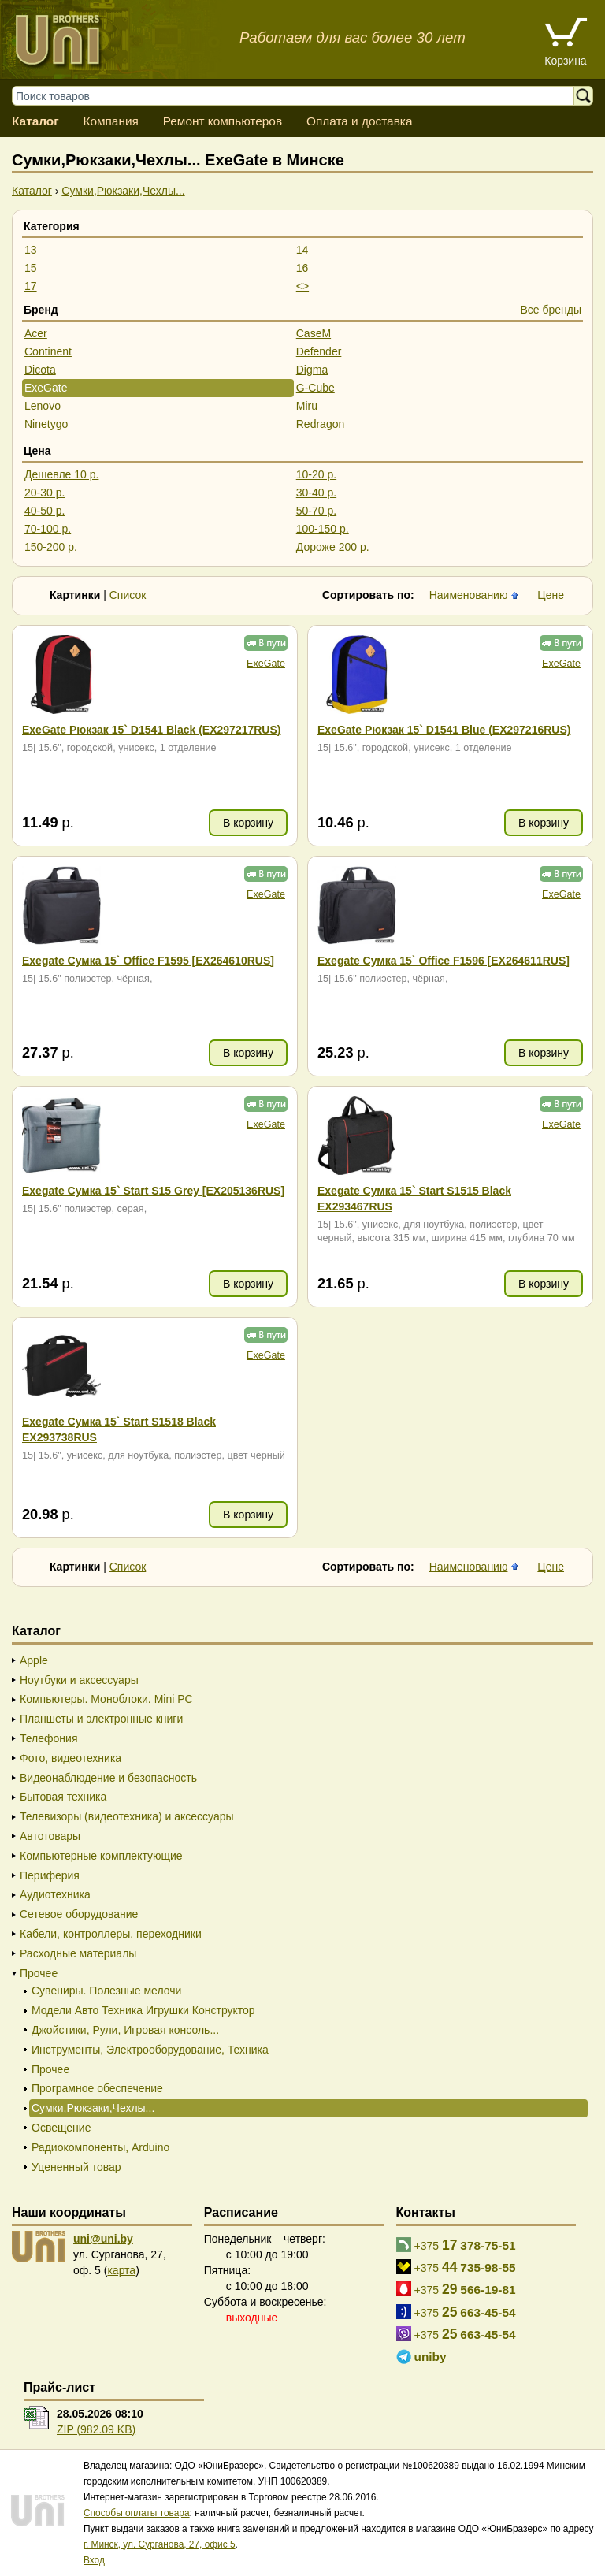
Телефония (48, 1738)
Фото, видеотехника (70, 1758)
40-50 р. (44, 510)
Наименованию (468, 595)
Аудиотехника (55, 1894)
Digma (312, 369)
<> (302, 286)
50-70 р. (316, 510)
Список (128, 595)
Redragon (320, 424)
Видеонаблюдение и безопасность (108, 1777)
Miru (306, 406)
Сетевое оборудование (79, 1914)
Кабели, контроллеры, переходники (111, 1933)
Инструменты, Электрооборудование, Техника (150, 2049)
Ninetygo (46, 424)
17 (30, 286)
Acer (35, 333)
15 (30, 268)
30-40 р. (316, 492)
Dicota (40, 369)
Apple (34, 1660)
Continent (48, 351)
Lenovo (42, 406)
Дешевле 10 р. (61, 474)
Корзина (565, 60)
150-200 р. (50, 547)
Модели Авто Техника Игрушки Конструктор (143, 2010)
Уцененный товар (76, 2167)
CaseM (313, 333)
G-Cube (315, 387)
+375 (465, 2245)
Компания (110, 121)
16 (302, 268)
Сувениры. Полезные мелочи (106, 1990)
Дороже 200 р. (332, 547)
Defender (319, 351)
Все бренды (550, 309)
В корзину (248, 822)
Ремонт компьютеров (222, 121)
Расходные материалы (78, 1953)
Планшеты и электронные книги (101, 1718)
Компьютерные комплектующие (101, 1855)
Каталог (35, 121)
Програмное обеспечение (97, 2088)
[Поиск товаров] (300, 96)
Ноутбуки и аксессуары (79, 1680)
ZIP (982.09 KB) (96, 2429)
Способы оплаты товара (137, 2512)
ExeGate (45, 387)
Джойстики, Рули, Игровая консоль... (125, 2030)
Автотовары (50, 1836)
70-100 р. (47, 528)
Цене (550, 595)
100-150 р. (322, 528)
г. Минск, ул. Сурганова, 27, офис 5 (160, 2544)
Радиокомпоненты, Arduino (100, 2147)
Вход (94, 2560)
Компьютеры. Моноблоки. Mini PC (106, 1699)
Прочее (39, 1973)
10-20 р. (316, 474)
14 (302, 249)
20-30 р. (44, 492)
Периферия (50, 1875)
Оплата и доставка (359, 121)
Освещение (61, 2127)
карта (121, 2270)
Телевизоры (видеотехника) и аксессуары (127, 1816)
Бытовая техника (63, 1796)
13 (30, 249)
